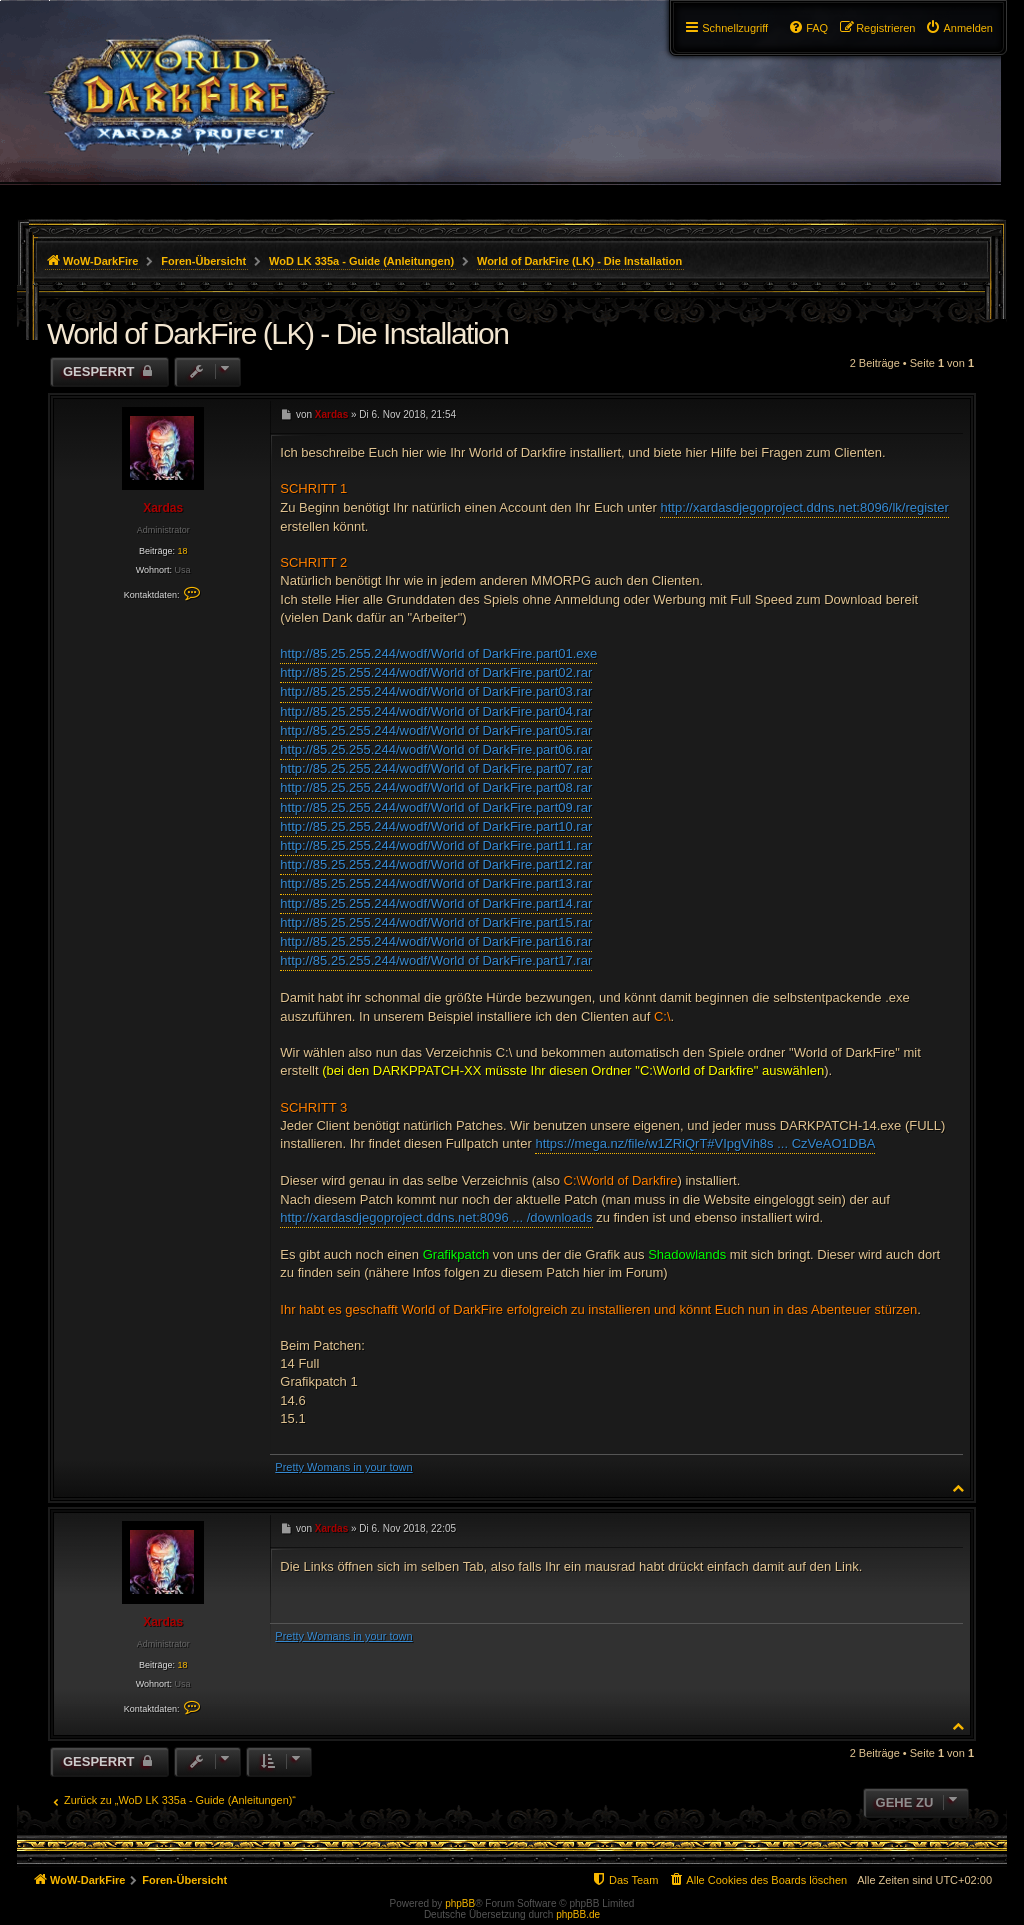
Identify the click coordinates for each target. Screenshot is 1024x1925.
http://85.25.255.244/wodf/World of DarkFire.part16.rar (436, 941)
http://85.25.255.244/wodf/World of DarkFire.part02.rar (436, 672)
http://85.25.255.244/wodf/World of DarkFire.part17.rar (436, 960)
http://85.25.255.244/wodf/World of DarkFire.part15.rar (436, 922)
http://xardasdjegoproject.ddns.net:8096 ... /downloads (436, 1217)
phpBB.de (578, 1914)
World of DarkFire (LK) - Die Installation (579, 261)
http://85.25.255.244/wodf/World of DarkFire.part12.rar (436, 864)
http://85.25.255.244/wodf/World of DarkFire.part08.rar (436, 787)
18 (182, 551)
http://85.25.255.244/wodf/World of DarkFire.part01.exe (438, 653)
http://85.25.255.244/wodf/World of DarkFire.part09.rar (436, 807)
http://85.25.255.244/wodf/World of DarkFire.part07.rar (436, 768)
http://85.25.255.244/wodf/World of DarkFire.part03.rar (436, 691)
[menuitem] (959, 28)
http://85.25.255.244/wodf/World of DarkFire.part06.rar (436, 749)
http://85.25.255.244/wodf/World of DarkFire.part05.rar (436, 730)
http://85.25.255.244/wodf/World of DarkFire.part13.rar (436, 883)
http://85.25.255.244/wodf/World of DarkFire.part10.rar (436, 826)
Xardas (163, 508)
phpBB (460, 1903)
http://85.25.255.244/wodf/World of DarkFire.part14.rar (436, 903)
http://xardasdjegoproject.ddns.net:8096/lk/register (804, 507)
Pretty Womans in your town (343, 1467)
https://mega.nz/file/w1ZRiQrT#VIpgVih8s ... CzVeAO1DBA (705, 1143)
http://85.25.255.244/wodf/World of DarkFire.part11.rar (436, 845)
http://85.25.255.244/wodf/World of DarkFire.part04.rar (436, 711)
